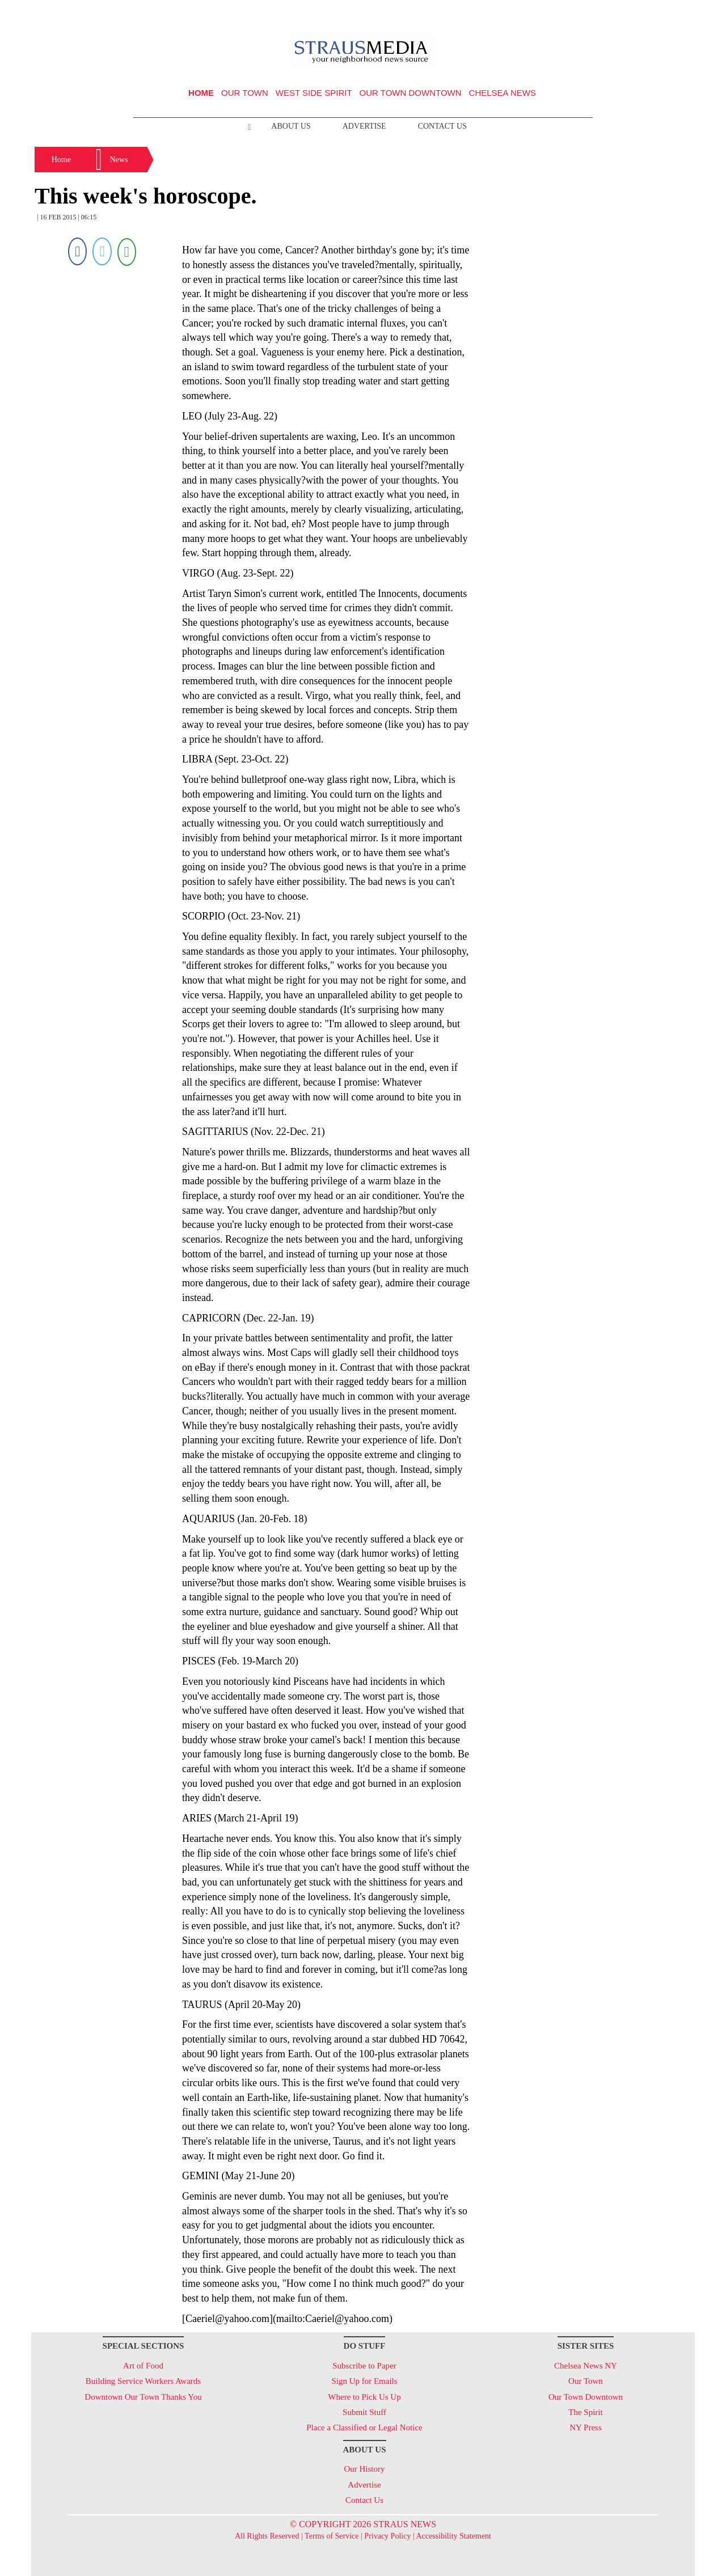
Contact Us (442, 126)
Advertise (364, 126)
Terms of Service (331, 2536)
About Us (290, 126)
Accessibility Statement (453, 2536)
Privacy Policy (387, 2536)
